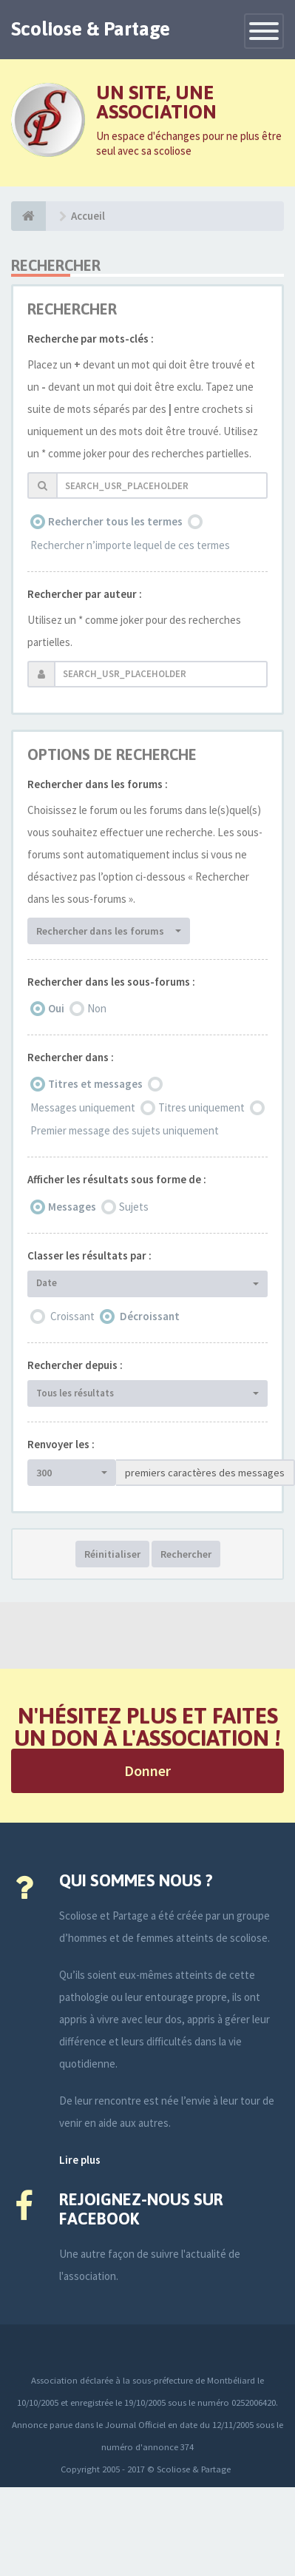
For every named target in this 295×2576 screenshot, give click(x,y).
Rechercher (185, 1554)
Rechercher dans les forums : (97, 784)
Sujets (134, 1207)
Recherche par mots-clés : (90, 339)
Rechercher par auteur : (84, 594)
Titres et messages (95, 1084)
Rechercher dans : (70, 1057)
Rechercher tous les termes (115, 521)
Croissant (72, 1316)
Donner (147, 1770)
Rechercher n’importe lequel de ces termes (130, 545)
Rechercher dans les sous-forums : (111, 982)
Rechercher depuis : (75, 1365)
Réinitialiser (112, 1554)
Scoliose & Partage (90, 29)
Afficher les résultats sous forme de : (116, 1179)
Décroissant (150, 1316)
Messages (72, 1207)
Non (96, 1008)
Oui (56, 1008)
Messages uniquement (82, 1107)
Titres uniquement (201, 1107)
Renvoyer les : (61, 1444)
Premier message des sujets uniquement (124, 1130)
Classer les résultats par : (89, 1255)
